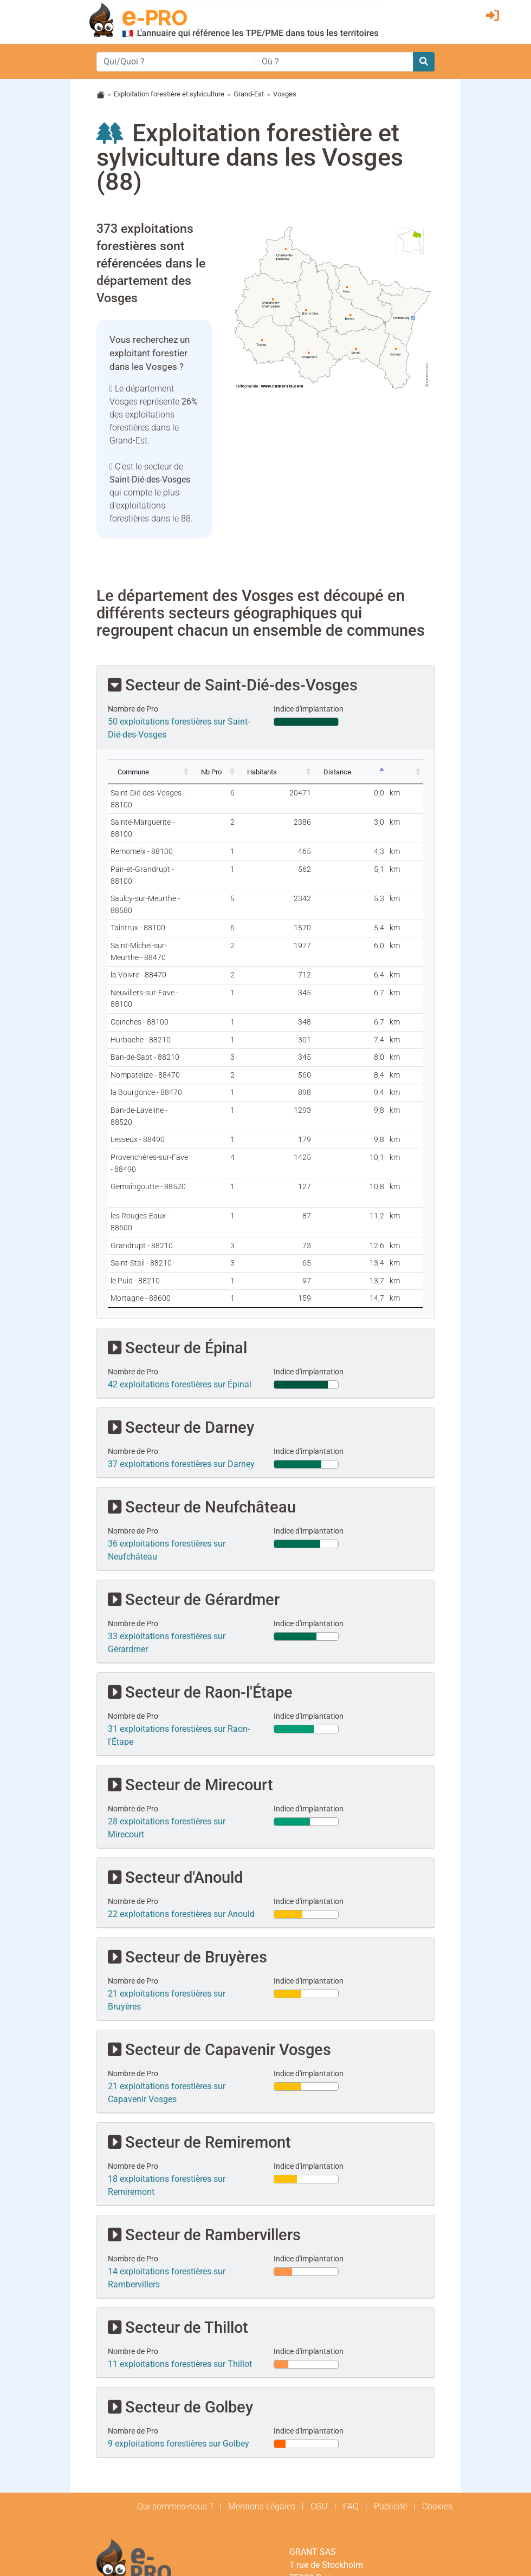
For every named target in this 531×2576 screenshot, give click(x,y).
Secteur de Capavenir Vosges (219, 1932)
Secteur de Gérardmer (194, 1482)
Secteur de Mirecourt (190, 1668)
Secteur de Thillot (178, 2210)
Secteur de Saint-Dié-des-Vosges (233, 685)
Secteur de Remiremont (199, 2025)
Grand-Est (249, 94)
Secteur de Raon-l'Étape (200, 1575)
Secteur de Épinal (177, 1231)
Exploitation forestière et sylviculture (169, 94)
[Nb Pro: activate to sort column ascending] (267, 771)
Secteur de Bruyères (187, 1840)
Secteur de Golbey (180, 2290)
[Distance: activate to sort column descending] (373, 771)
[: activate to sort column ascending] (411, 771)
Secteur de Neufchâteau (202, 1390)
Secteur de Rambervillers (204, 2118)
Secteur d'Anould (175, 1760)
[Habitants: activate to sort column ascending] (318, 771)
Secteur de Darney (181, 1310)
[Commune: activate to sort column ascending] (176, 771)
